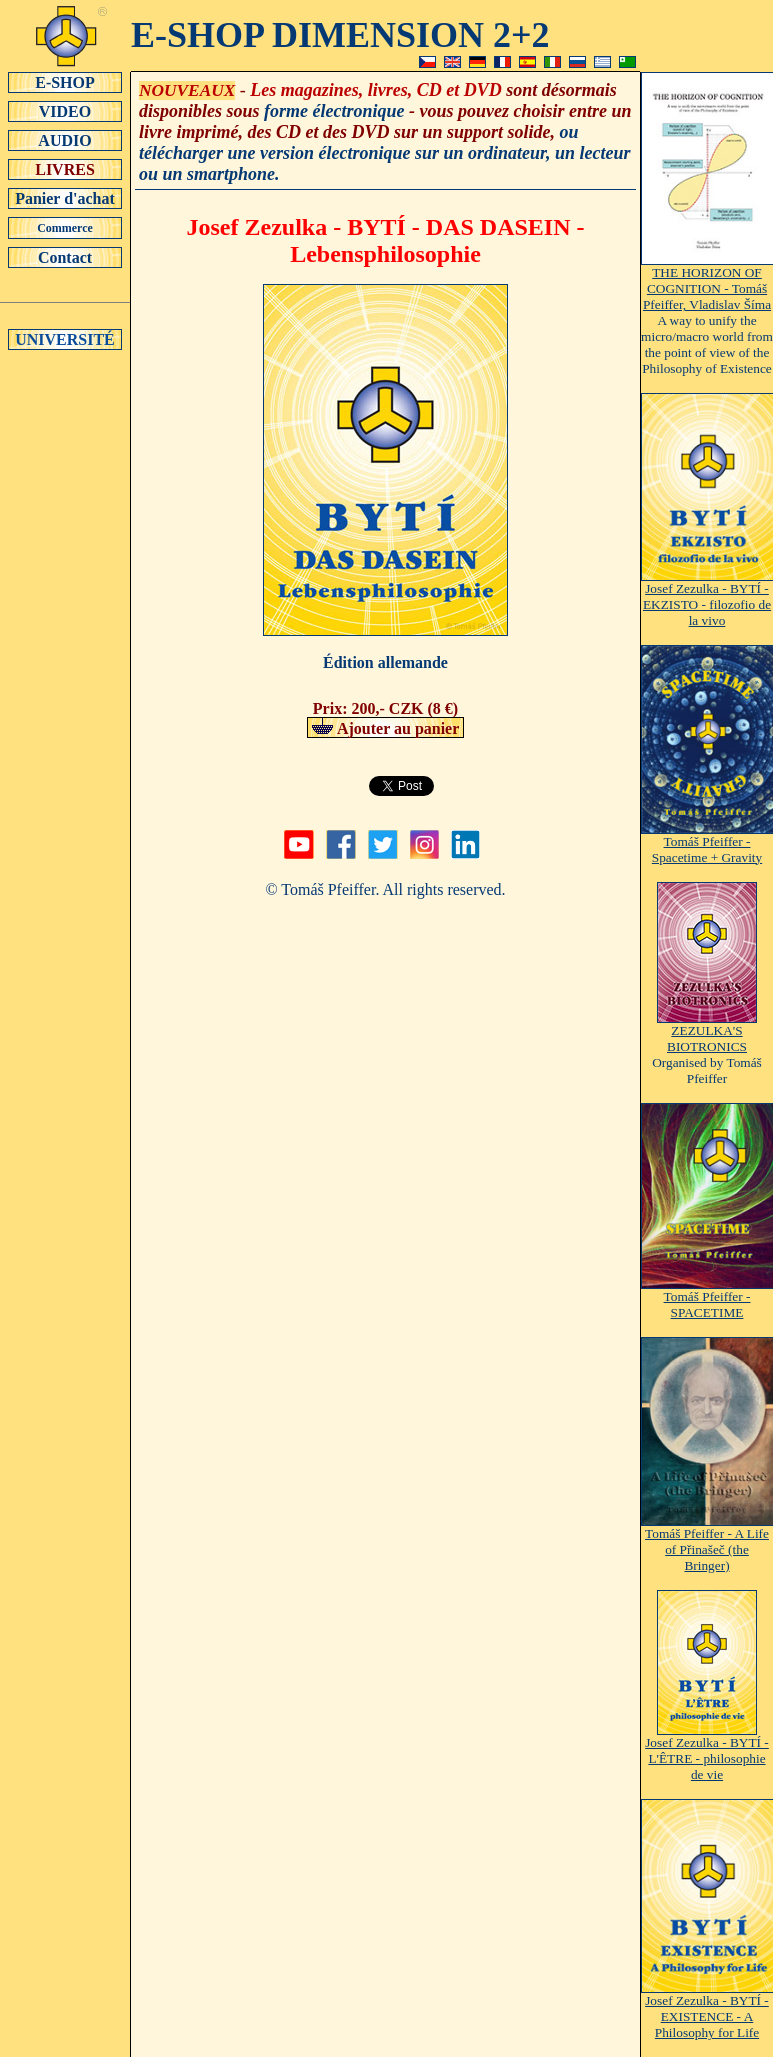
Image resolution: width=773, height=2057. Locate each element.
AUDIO (65, 140)
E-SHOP (65, 82)
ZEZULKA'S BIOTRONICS (707, 1032)
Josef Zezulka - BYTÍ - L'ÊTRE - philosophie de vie (707, 1752)
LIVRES (65, 169)
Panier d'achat (65, 198)
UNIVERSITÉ (65, 339)
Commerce (65, 228)
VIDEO (65, 111)
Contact (65, 257)
